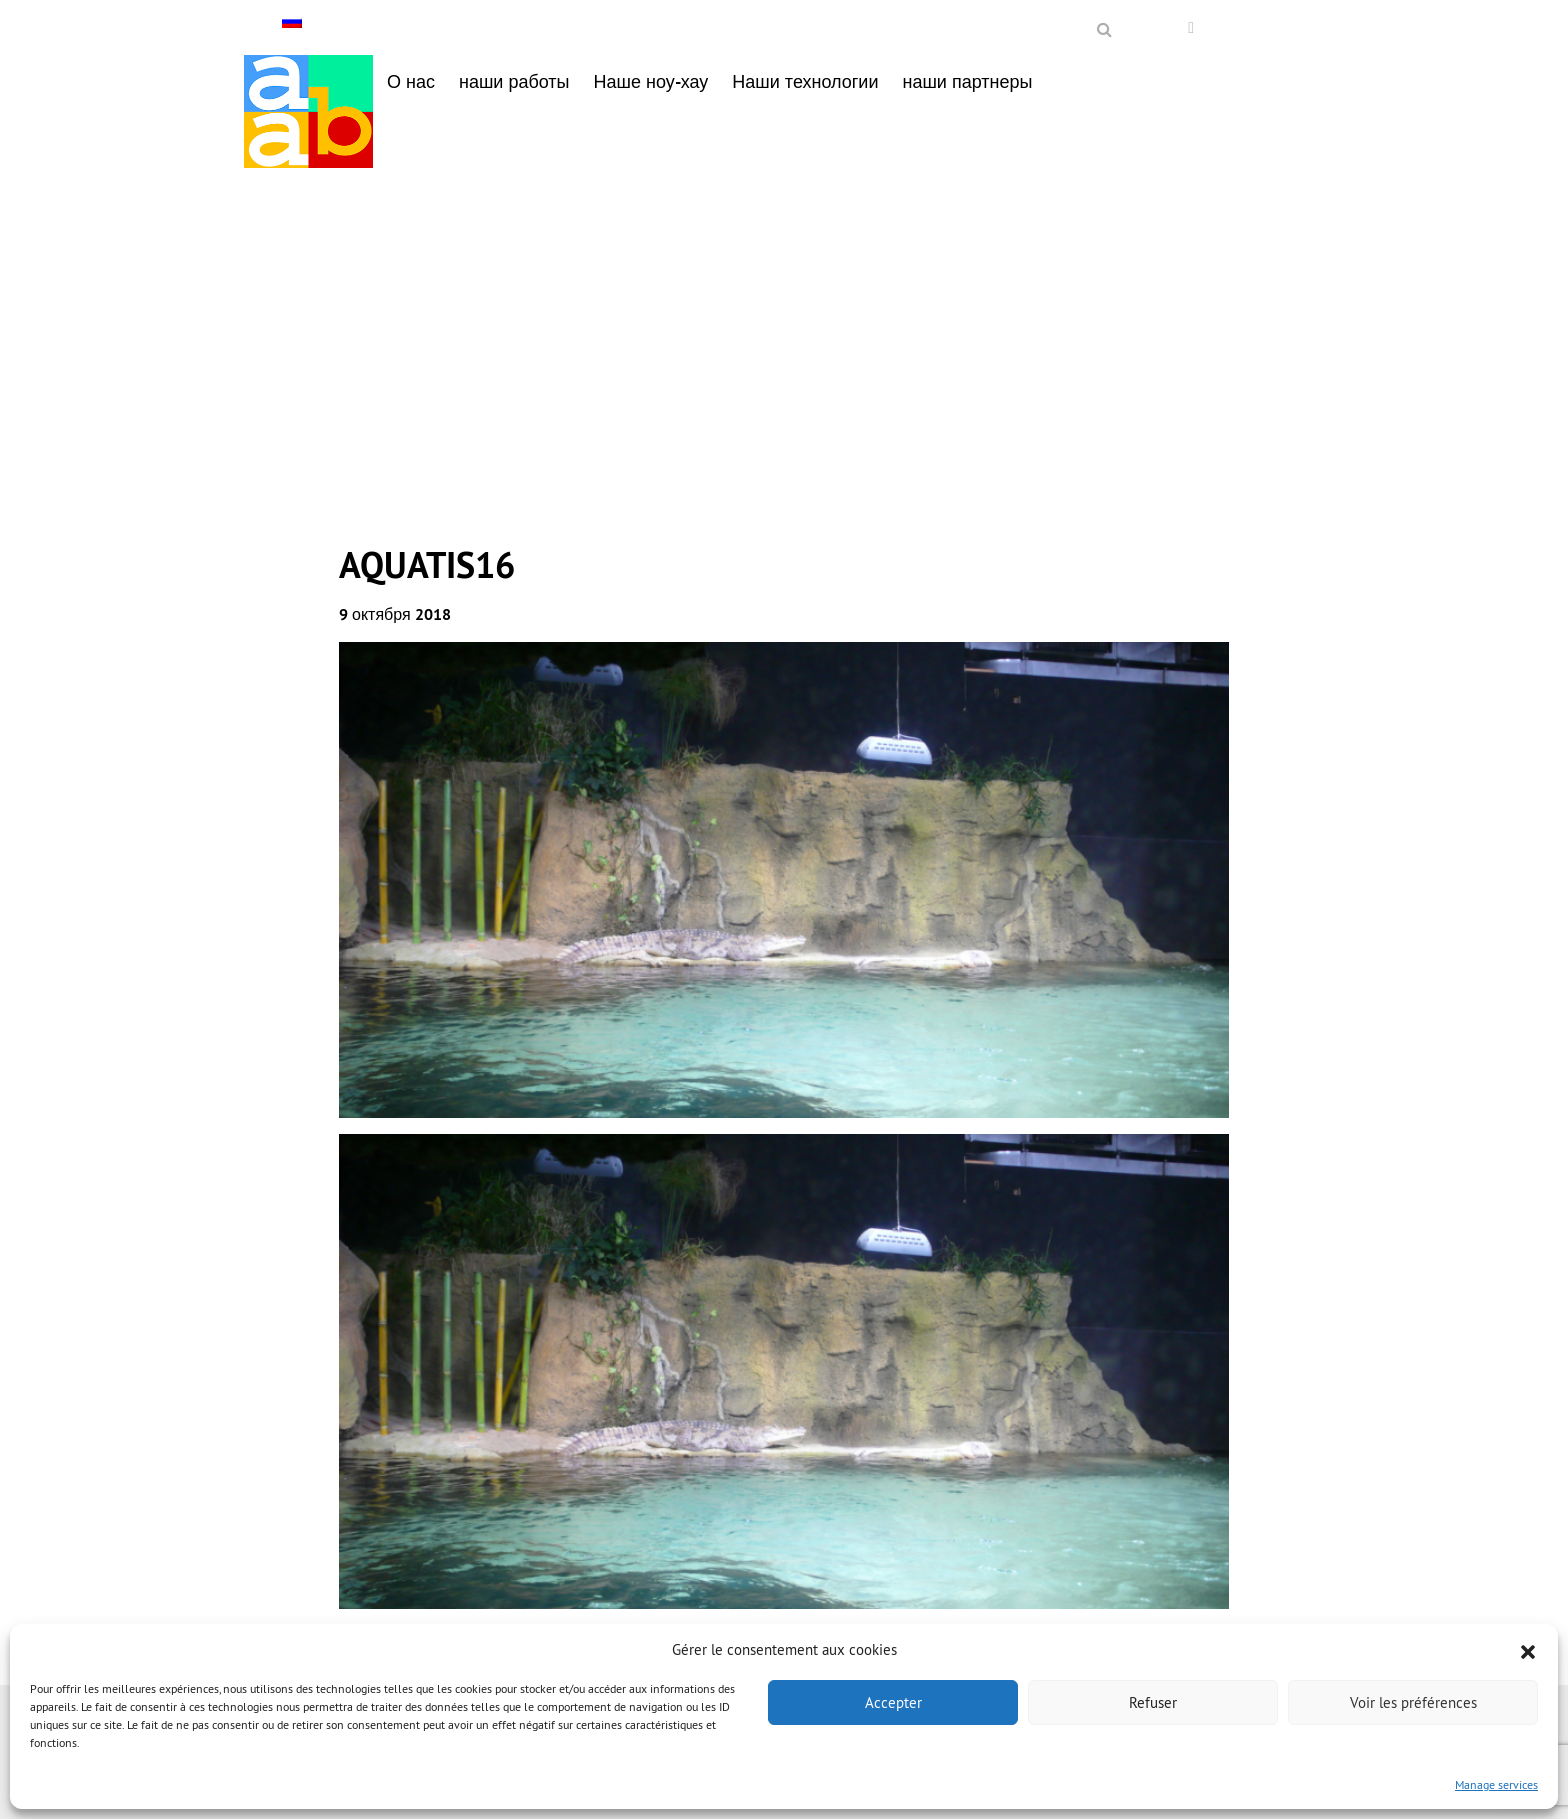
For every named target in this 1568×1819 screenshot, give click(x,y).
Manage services (1496, 1784)
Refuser (1153, 1702)
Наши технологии (805, 81)
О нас (411, 81)
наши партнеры (967, 81)
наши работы (514, 81)
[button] (1528, 1650)
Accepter (893, 1702)
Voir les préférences (1413, 1702)
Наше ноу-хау (651, 81)
